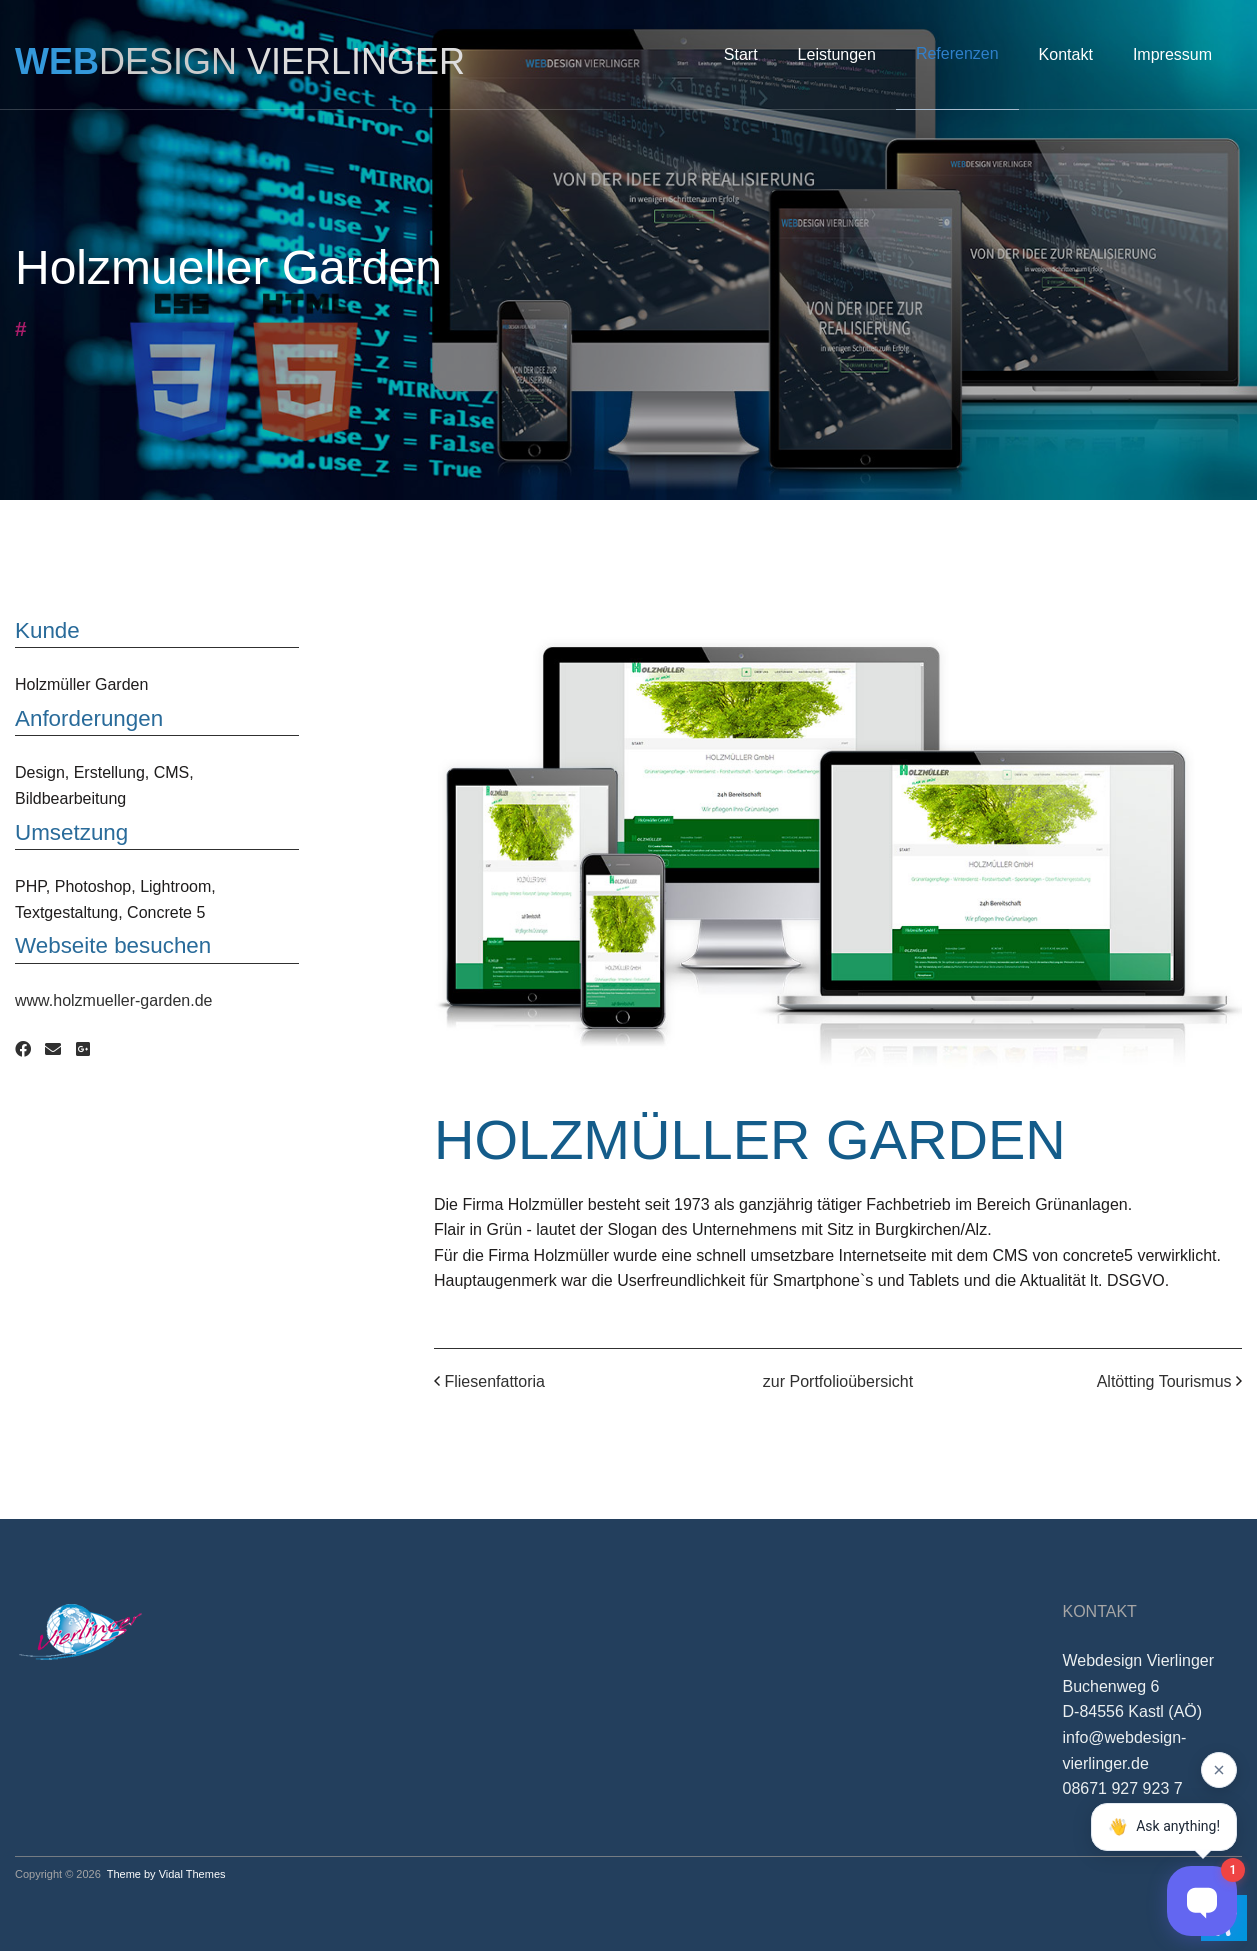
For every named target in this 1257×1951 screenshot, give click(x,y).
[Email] (53, 1049)
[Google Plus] (83, 1049)
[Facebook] (23, 1049)
